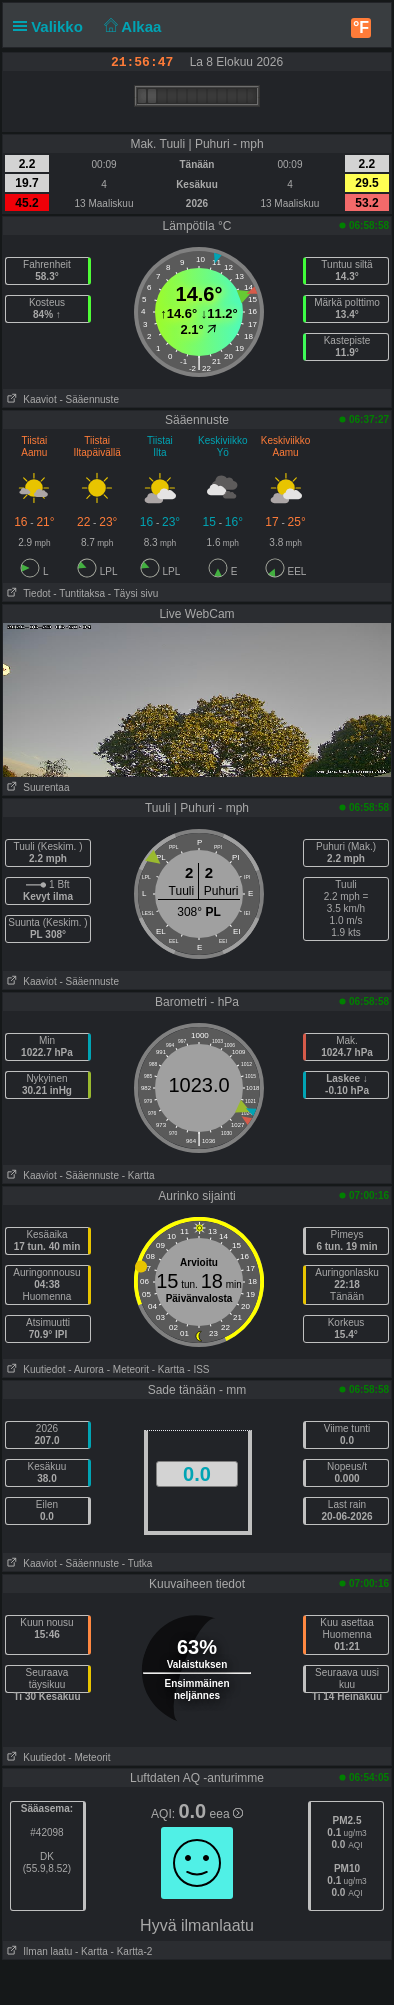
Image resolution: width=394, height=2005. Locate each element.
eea (226, 1814)
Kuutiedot (34, 1369)
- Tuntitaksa (79, 593)
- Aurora (86, 1369)
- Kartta (138, 1175)
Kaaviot (30, 399)
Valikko (52, 26)
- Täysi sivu (133, 593)
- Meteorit (128, 1369)
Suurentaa (36, 787)
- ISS (198, 1369)
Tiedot (27, 593)
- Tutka (137, 1563)
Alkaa (130, 26)
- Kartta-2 (130, 1951)
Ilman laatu (37, 1951)
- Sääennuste (89, 399)
